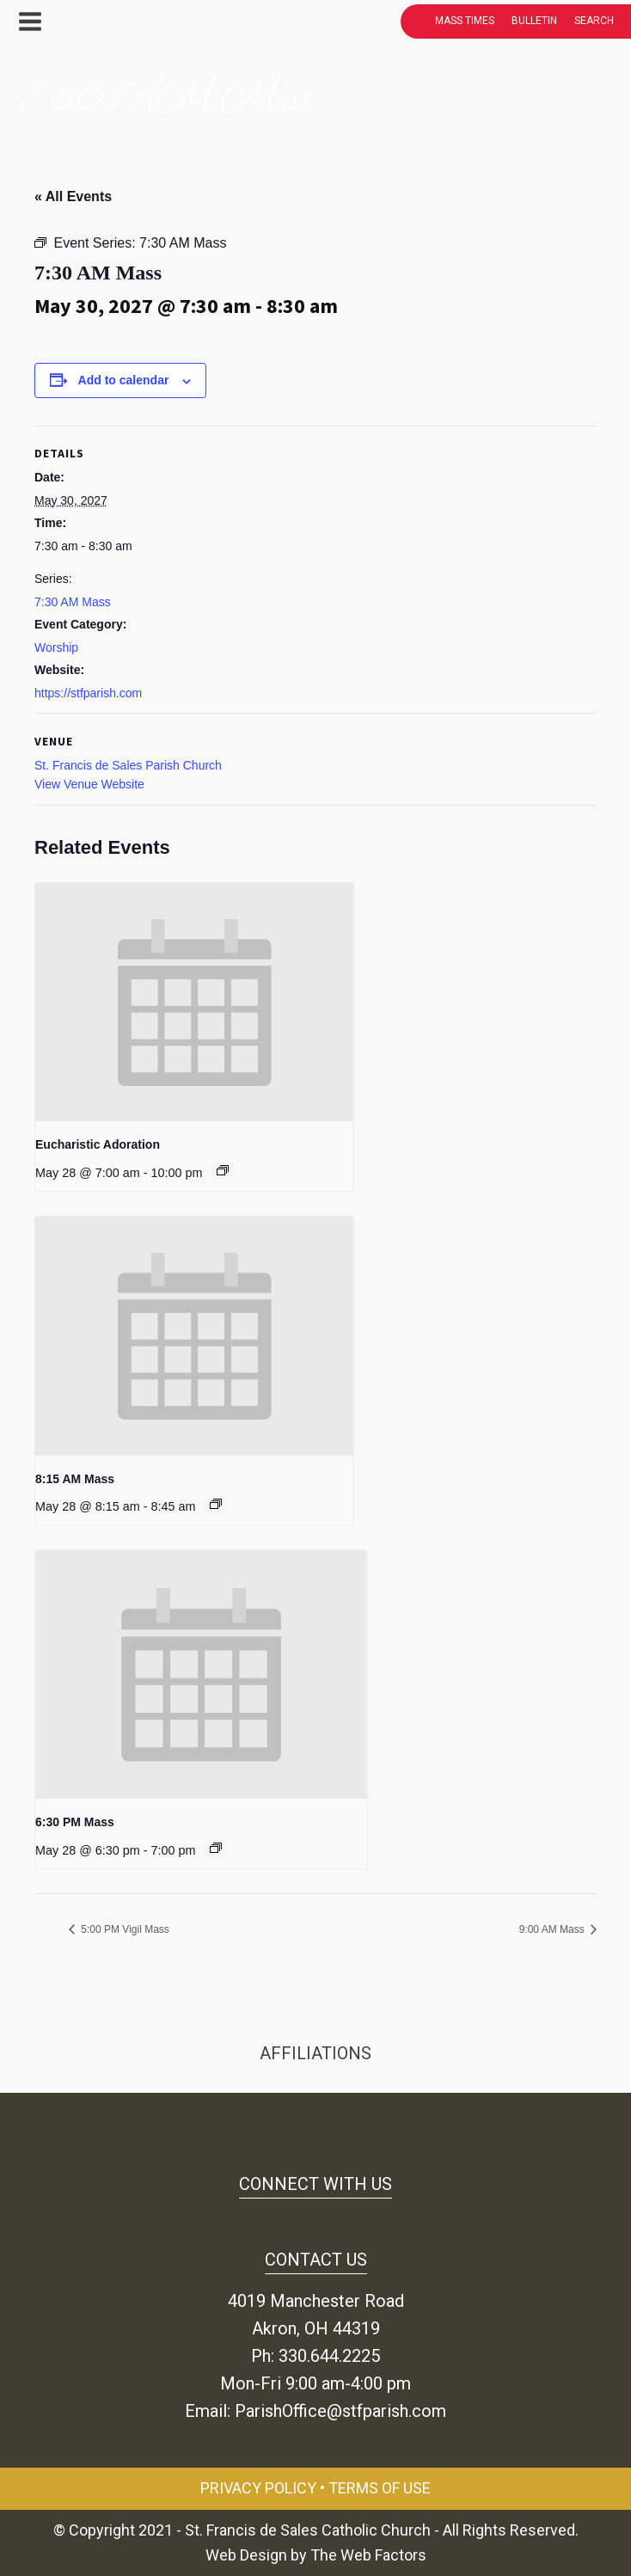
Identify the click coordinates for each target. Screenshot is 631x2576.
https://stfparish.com (88, 693)
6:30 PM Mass (74, 1822)
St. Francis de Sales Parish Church (128, 765)
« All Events (73, 196)
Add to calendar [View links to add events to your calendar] (123, 380)
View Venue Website (89, 784)
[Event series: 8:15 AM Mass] (216, 1504)
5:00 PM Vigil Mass (123, 1929)
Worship (56, 647)
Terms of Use (379, 2488)
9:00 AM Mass (553, 1929)
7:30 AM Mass (72, 602)
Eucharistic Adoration (97, 1144)
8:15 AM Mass (74, 1479)
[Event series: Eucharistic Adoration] (223, 1170)
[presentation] (194, 1002)
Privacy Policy (258, 2488)
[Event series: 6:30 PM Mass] (216, 1848)
